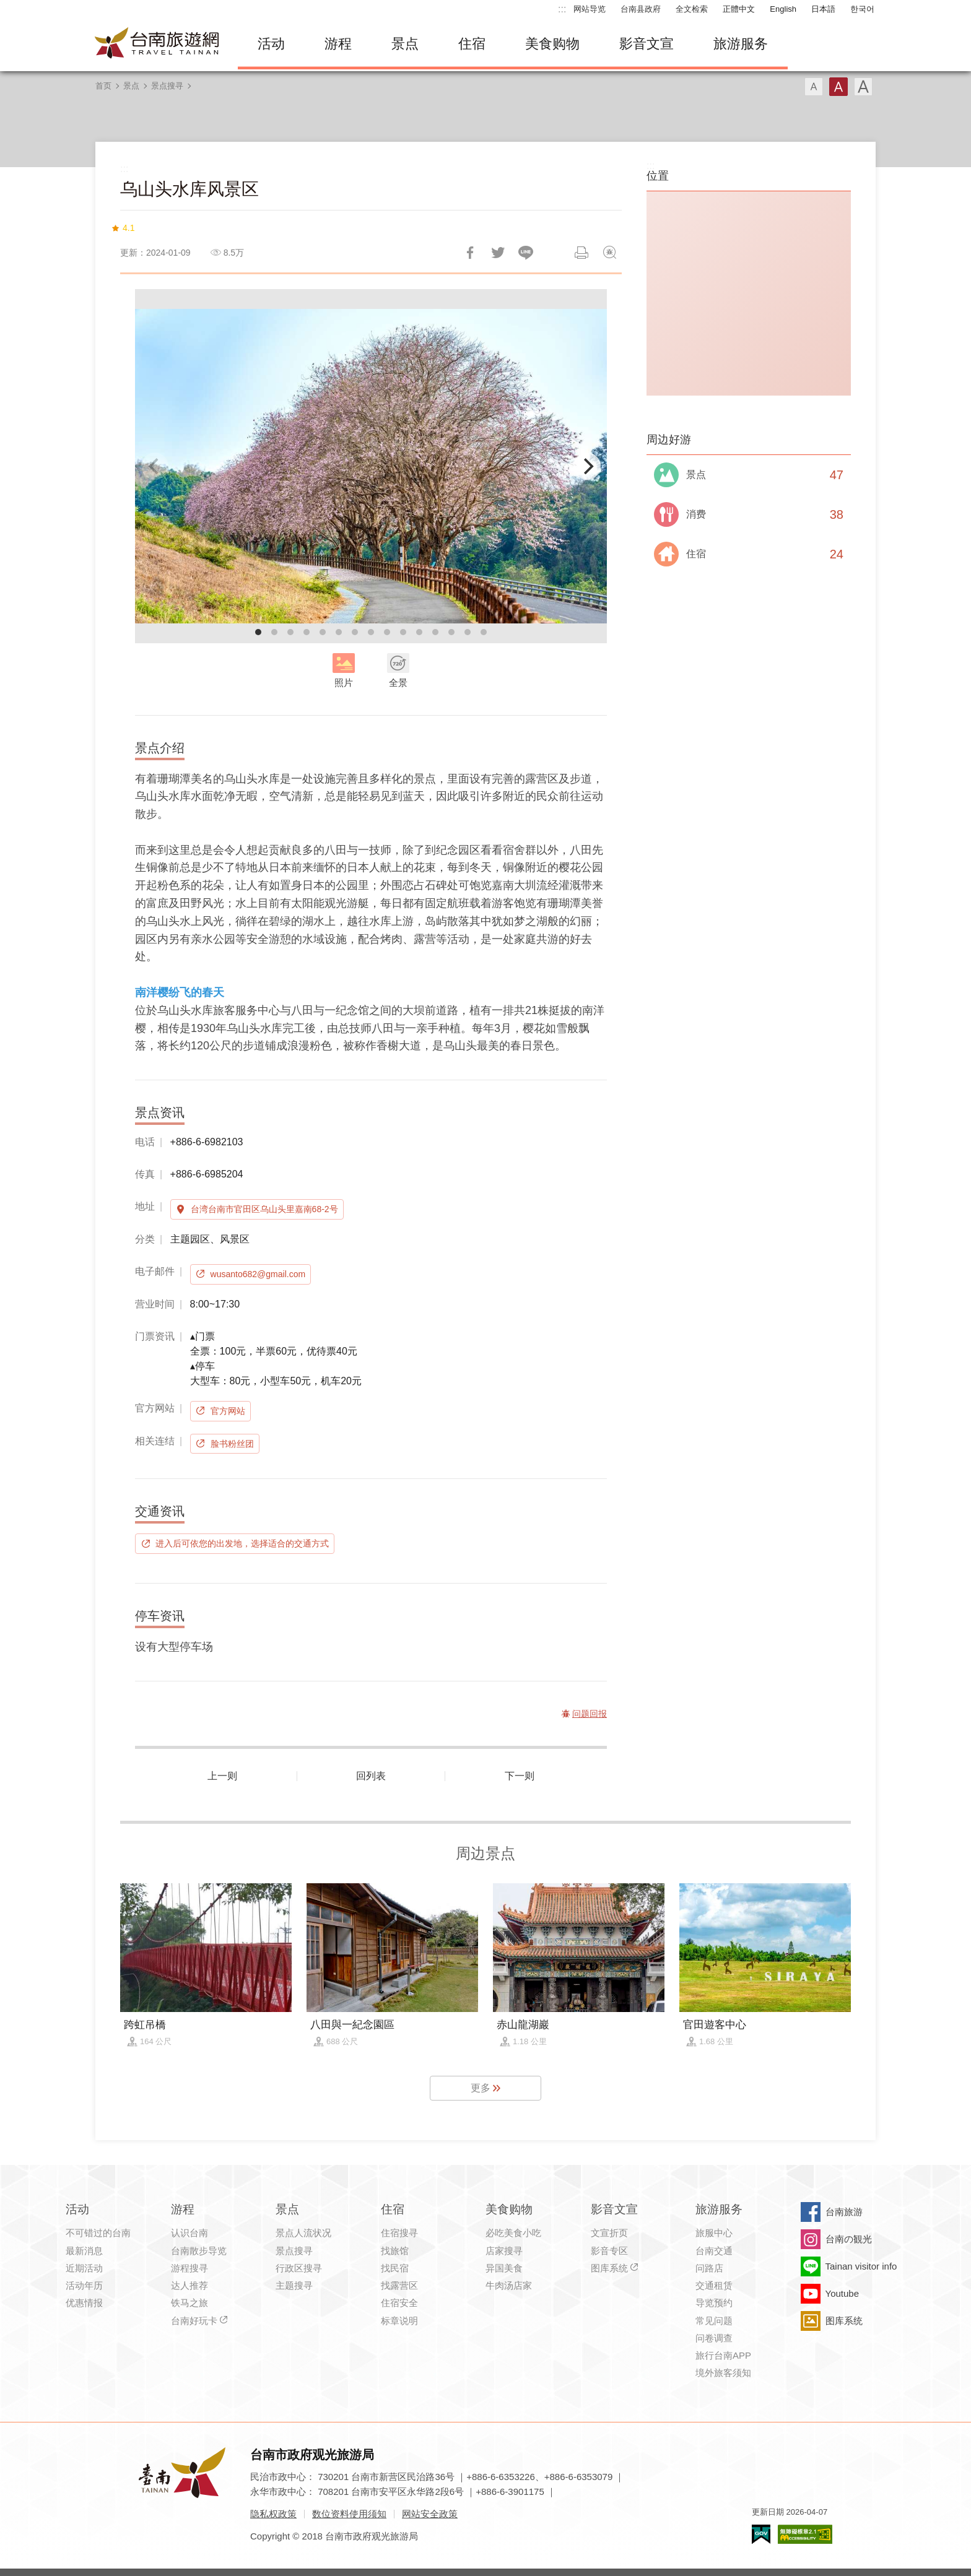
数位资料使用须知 (349, 2514)
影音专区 (609, 2250)
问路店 (709, 2268)
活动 (271, 43)
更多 (480, 2088)
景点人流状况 (303, 2232)
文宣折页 (609, 2232)
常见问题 (714, 2320)
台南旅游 (844, 2211)
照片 (343, 682)
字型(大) (863, 86)
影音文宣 (646, 43)
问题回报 (609, 252)
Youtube (842, 2293)
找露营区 (399, 2285)
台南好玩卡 (194, 2320)
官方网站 (228, 1411)
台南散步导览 (199, 2250)
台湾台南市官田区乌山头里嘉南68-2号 (264, 1209)
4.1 (128, 228)
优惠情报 (84, 2302)
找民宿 (395, 2268)
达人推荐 (189, 2285)
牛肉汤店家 (509, 2285)
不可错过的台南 (98, 2232)
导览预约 (714, 2302)
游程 (338, 43)
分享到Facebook (470, 252)
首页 (103, 85)
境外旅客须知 (723, 2372)
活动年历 (84, 2285)
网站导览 (589, 9)
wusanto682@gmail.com (258, 1274)
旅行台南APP (723, 2355)
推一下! (498, 252)
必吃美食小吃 (513, 2232)
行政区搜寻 (299, 2268)
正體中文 (739, 9)
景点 (405, 43)
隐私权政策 (273, 2514)
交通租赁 (714, 2285)
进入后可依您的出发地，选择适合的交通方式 (242, 1543)
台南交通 (714, 2250)
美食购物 (552, 43)
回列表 (371, 1776)
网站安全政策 (430, 2514)
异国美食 (504, 2268)
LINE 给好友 (525, 252)
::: (562, 9)
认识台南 (189, 2232)
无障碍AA (805, 2534)
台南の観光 (848, 2239)
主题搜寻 (294, 2285)
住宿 (472, 43)
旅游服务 (740, 43)
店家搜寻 (504, 2250)
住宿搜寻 (399, 2232)
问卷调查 (714, 2338)
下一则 (519, 1776)
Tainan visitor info (861, 2266)
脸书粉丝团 (232, 1444)
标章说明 (399, 2320)
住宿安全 (399, 2302)
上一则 (222, 1776)
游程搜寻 (189, 2268)
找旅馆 (395, 2250)
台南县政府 (640, 9)
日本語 (823, 9)
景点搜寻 (167, 85)
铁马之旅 (189, 2302)
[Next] (587, 466)
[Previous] (154, 466)
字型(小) (813, 86)
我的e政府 (761, 2534)
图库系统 (609, 2268)
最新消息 (84, 2250)
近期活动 (84, 2268)
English (783, 9)
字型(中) (838, 86)
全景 (398, 682)
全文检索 (692, 9)
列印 (581, 252)
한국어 (862, 9)
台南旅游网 (157, 44)
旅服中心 (714, 2232)
